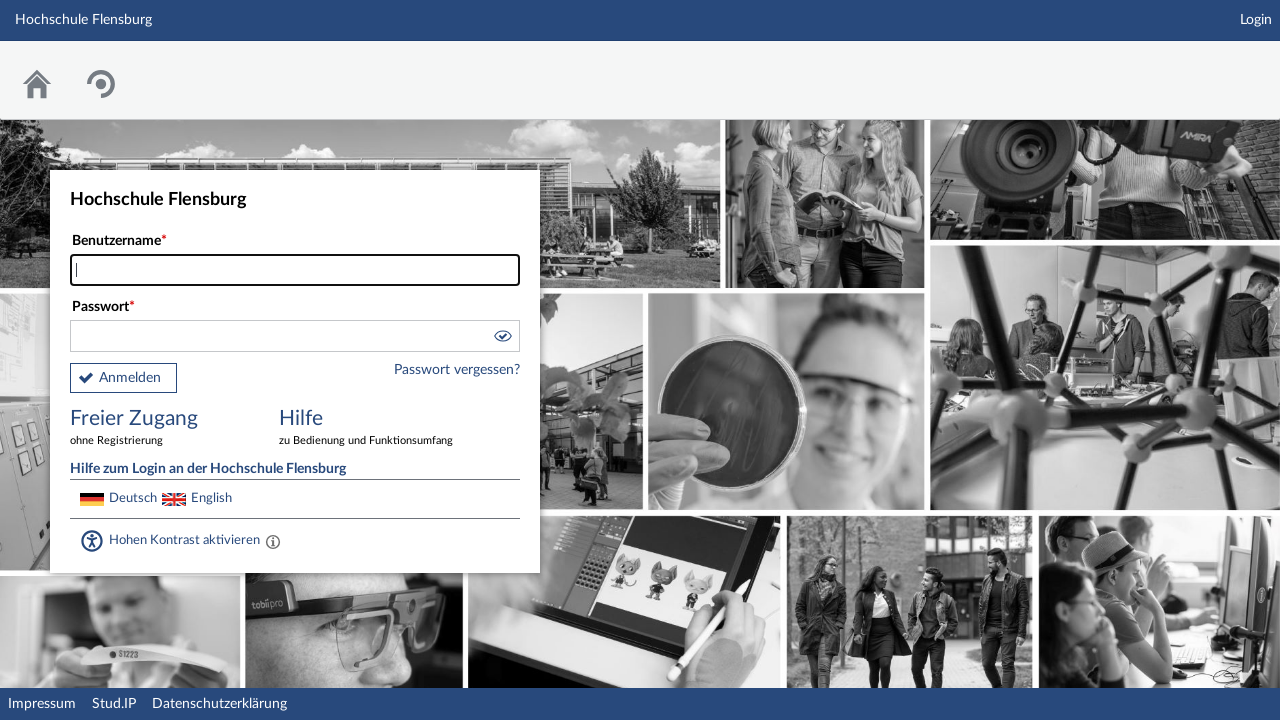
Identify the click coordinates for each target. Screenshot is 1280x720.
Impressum (42, 704)
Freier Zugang (160, 428)
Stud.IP (114, 704)
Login (1256, 20)
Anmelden (130, 378)
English (211, 498)
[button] (502, 339)
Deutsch (133, 498)
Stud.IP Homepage (1203, 67)
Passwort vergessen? (457, 370)
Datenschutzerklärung (219, 704)
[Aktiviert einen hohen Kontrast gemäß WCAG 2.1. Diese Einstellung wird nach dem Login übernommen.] (273, 541)
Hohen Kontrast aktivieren (184, 540)
